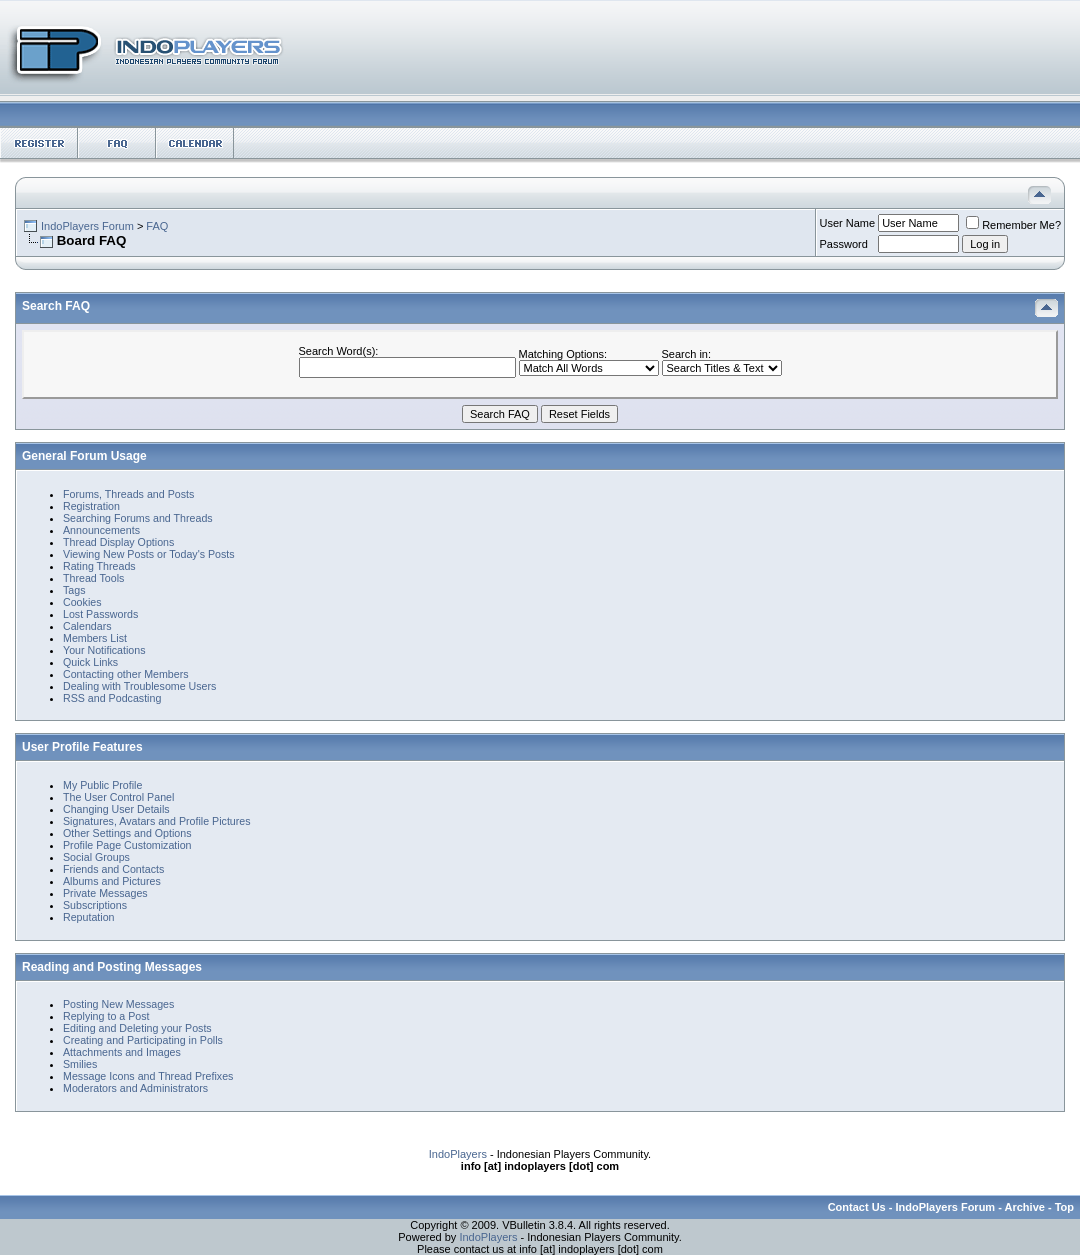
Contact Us (857, 1207)
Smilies (80, 1064)
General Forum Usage (84, 456)
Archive (1025, 1207)
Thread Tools (93, 578)
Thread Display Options (118, 542)
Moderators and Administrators (135, 1088)
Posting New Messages (118, 1004)
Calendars (87, 626)
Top (1064, 1207)
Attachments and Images (122, 1052)
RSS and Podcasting (112, 698)
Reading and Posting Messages (112, 967)
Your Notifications (104, 650)
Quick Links (90, 662)
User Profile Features (82, 747)
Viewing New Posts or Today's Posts (149, 554)
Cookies (82, 602)
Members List (95, 638)
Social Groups (96, 857)
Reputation (89, 917)
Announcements (101, 530)
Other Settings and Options (127, 833)
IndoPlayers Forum (87, 226)
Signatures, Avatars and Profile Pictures (157, 821)
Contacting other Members (126, 674)
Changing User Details (116, 809)
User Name (848, 223)
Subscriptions (95, 905)
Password (844, 244)
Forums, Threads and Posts (128, 494)
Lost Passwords (100, 614)
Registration (91, 506)
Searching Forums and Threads (138, 518)
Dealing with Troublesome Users (139, 686)
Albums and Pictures (112, 881)
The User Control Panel (118, 797)
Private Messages (105, 893)
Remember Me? (1013, 225)
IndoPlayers (458, 1154)
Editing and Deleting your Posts (137, 1028)
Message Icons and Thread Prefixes (148, 1076)
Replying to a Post (106, 1016)
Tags (74, 590)
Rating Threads (99, 566)
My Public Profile (102, 785)
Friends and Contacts (113, 869)
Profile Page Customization (127, 845)
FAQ (157, 226)
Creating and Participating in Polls (143, 1040)
